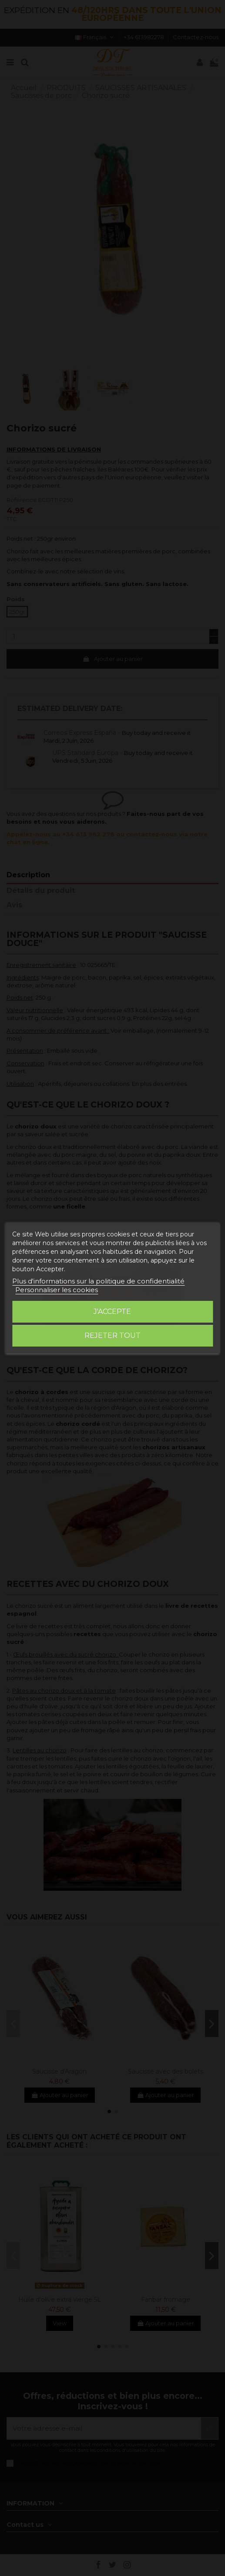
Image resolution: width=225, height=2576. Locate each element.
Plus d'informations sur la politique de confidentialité (98, 1281)
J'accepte (112, 1311)
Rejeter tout (112, 1335)
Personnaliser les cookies (56, 1290)
